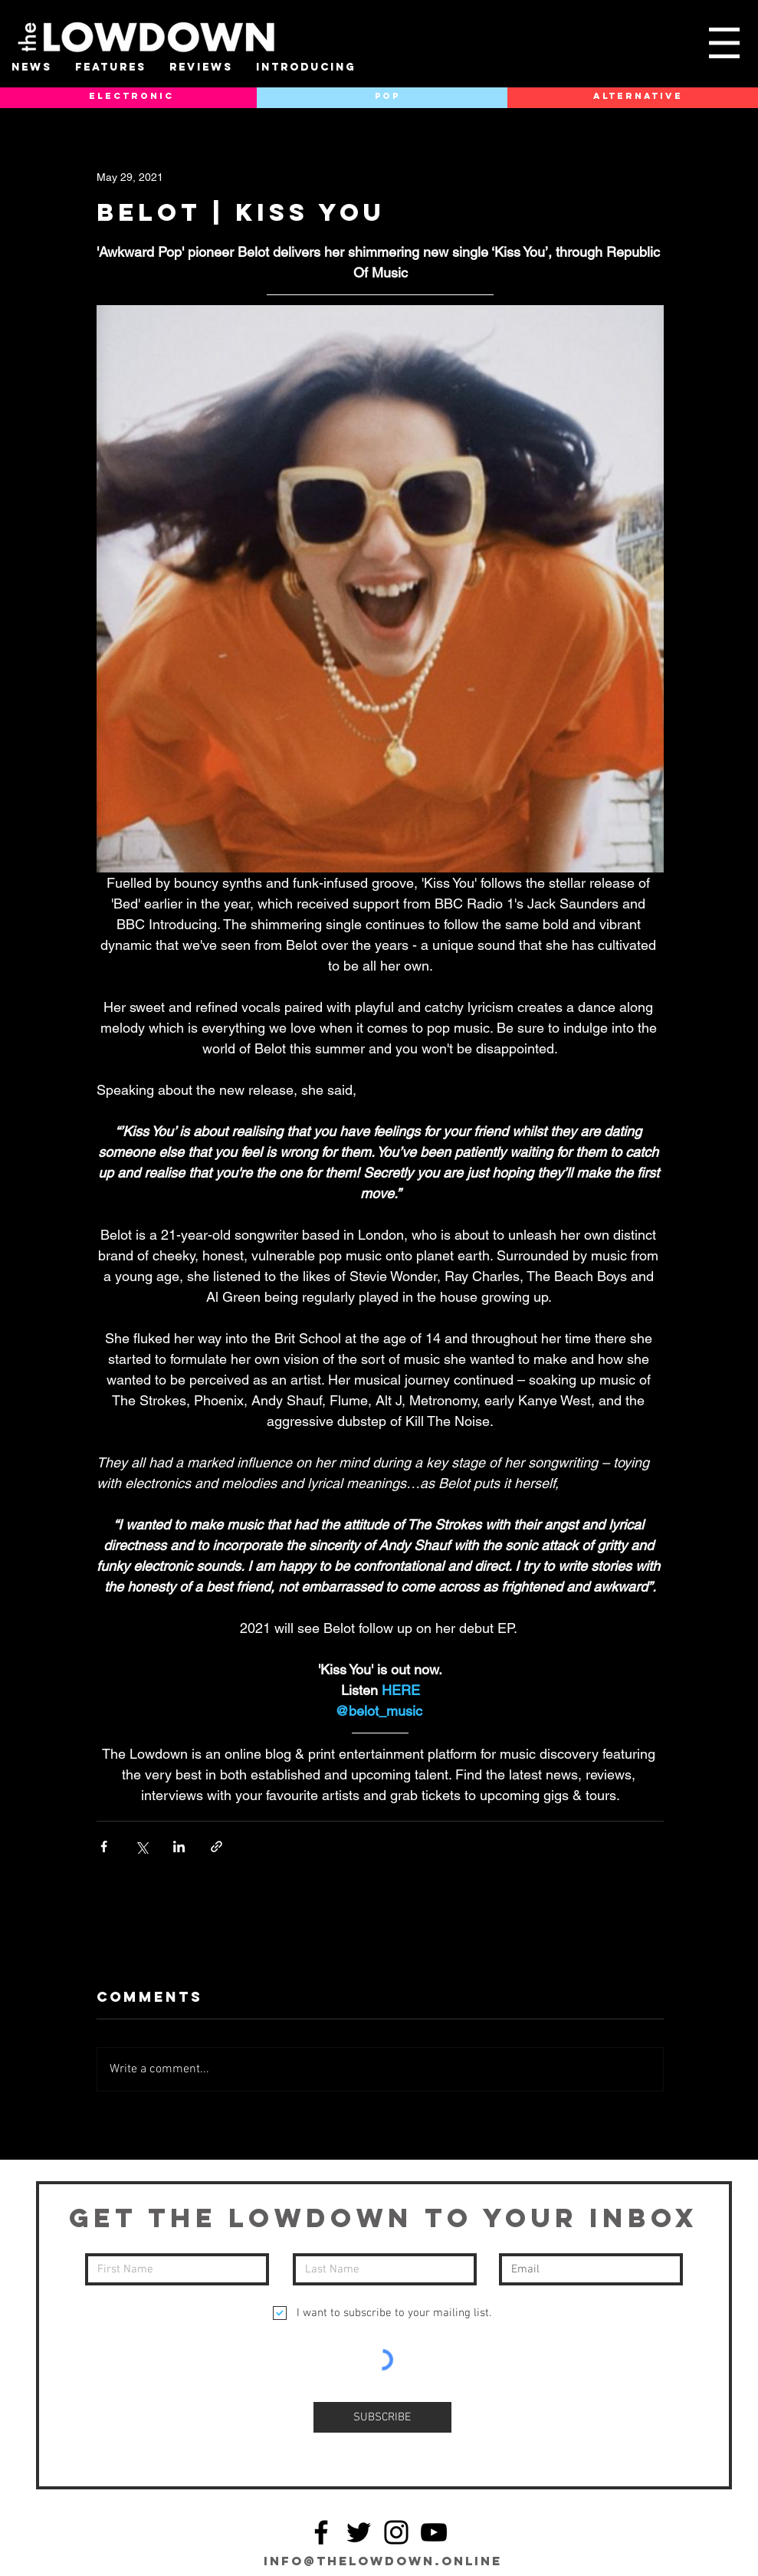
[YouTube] (434, 2532)
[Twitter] (359, 2532)
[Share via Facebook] (104, 1846)
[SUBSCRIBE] (382, 2417)
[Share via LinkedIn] (179, 1846)
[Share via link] (216, 1846)
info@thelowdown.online (383, 2560)
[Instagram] (396, 2532)
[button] (724, 43)
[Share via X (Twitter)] (141, 1846)
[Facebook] (321, 2532)
